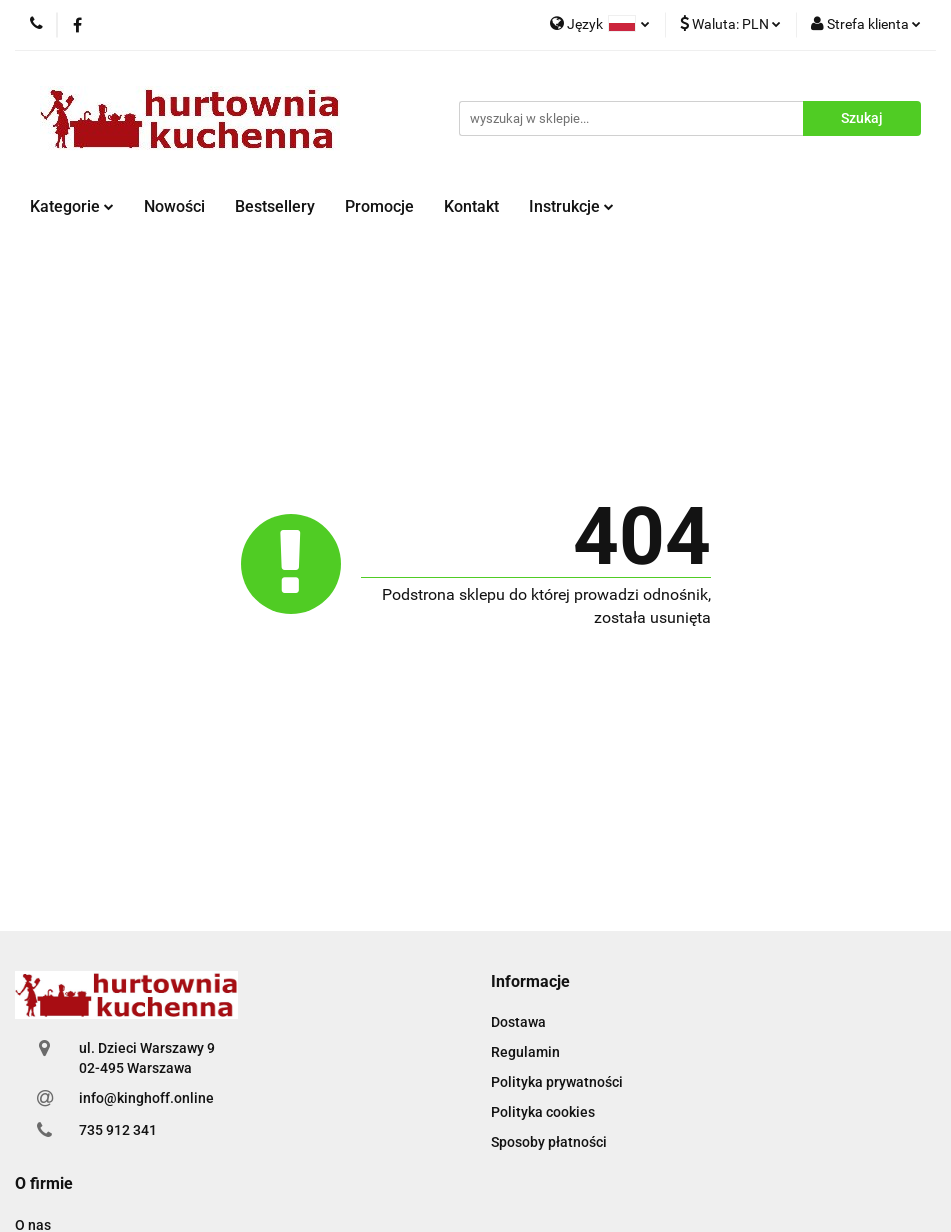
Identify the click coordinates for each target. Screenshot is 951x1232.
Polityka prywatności (557, 1082)
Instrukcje (571, 206)
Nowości (174, 206)
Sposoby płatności (549, 1142)
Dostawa (518, 1022)
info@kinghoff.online (146, 1098)
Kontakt (471, 206)
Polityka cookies (543, 1112)
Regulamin (525, 1052)
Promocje (379, 206)
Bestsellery (275, 206)
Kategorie (72, 206)
